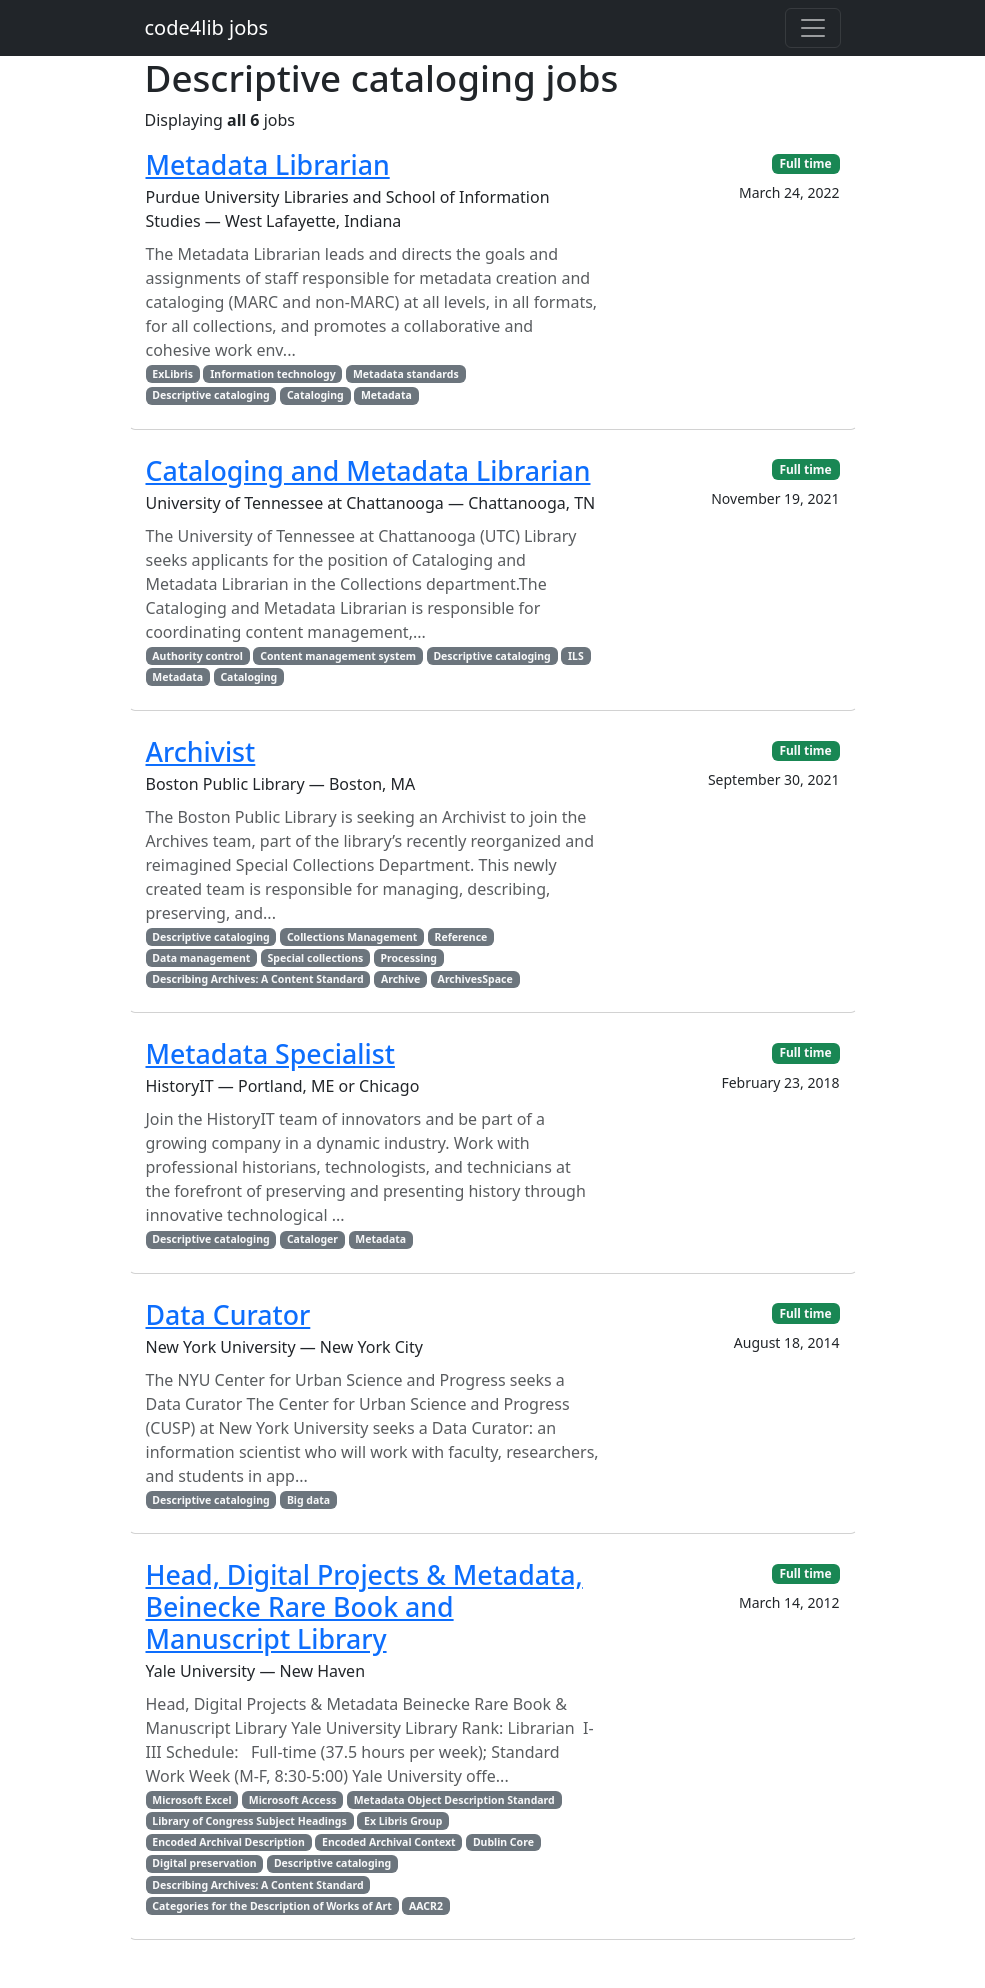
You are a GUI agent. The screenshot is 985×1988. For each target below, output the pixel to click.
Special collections (316, 958)
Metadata (386, 395)
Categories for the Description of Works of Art (271, 1906)
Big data (308, 1500)
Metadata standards (406, 374)
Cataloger (312, 1239)
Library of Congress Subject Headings (249, 1821)
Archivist (201, 751)
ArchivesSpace (475, 979)
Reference (461, 937)
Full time (805, 163)
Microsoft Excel (191, 1800)
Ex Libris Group (403, 1821)
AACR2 (426, 1906)
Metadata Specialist (270, 1053)
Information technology (272, 374)
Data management (201, 958)
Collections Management (352, 937)
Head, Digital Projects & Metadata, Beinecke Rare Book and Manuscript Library (364, 1606)
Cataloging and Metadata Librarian (368, 470)
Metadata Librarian (268, 164)
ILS (576, 656)
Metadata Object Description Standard (454, 1800)
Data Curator (228, 1314)
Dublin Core (503, 1842)
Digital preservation (204, 1863)
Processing (409, 958)
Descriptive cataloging (210, 395)
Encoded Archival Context (389, 1842)
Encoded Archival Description (228, 1842)
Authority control (197, 656)
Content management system (338, 656)
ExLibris (172, 374)
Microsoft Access (293, 1800)
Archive (400, 979)
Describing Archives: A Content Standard (257, 979)
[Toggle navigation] (813, 28)
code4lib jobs (207, 27)
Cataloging (315, 395)
